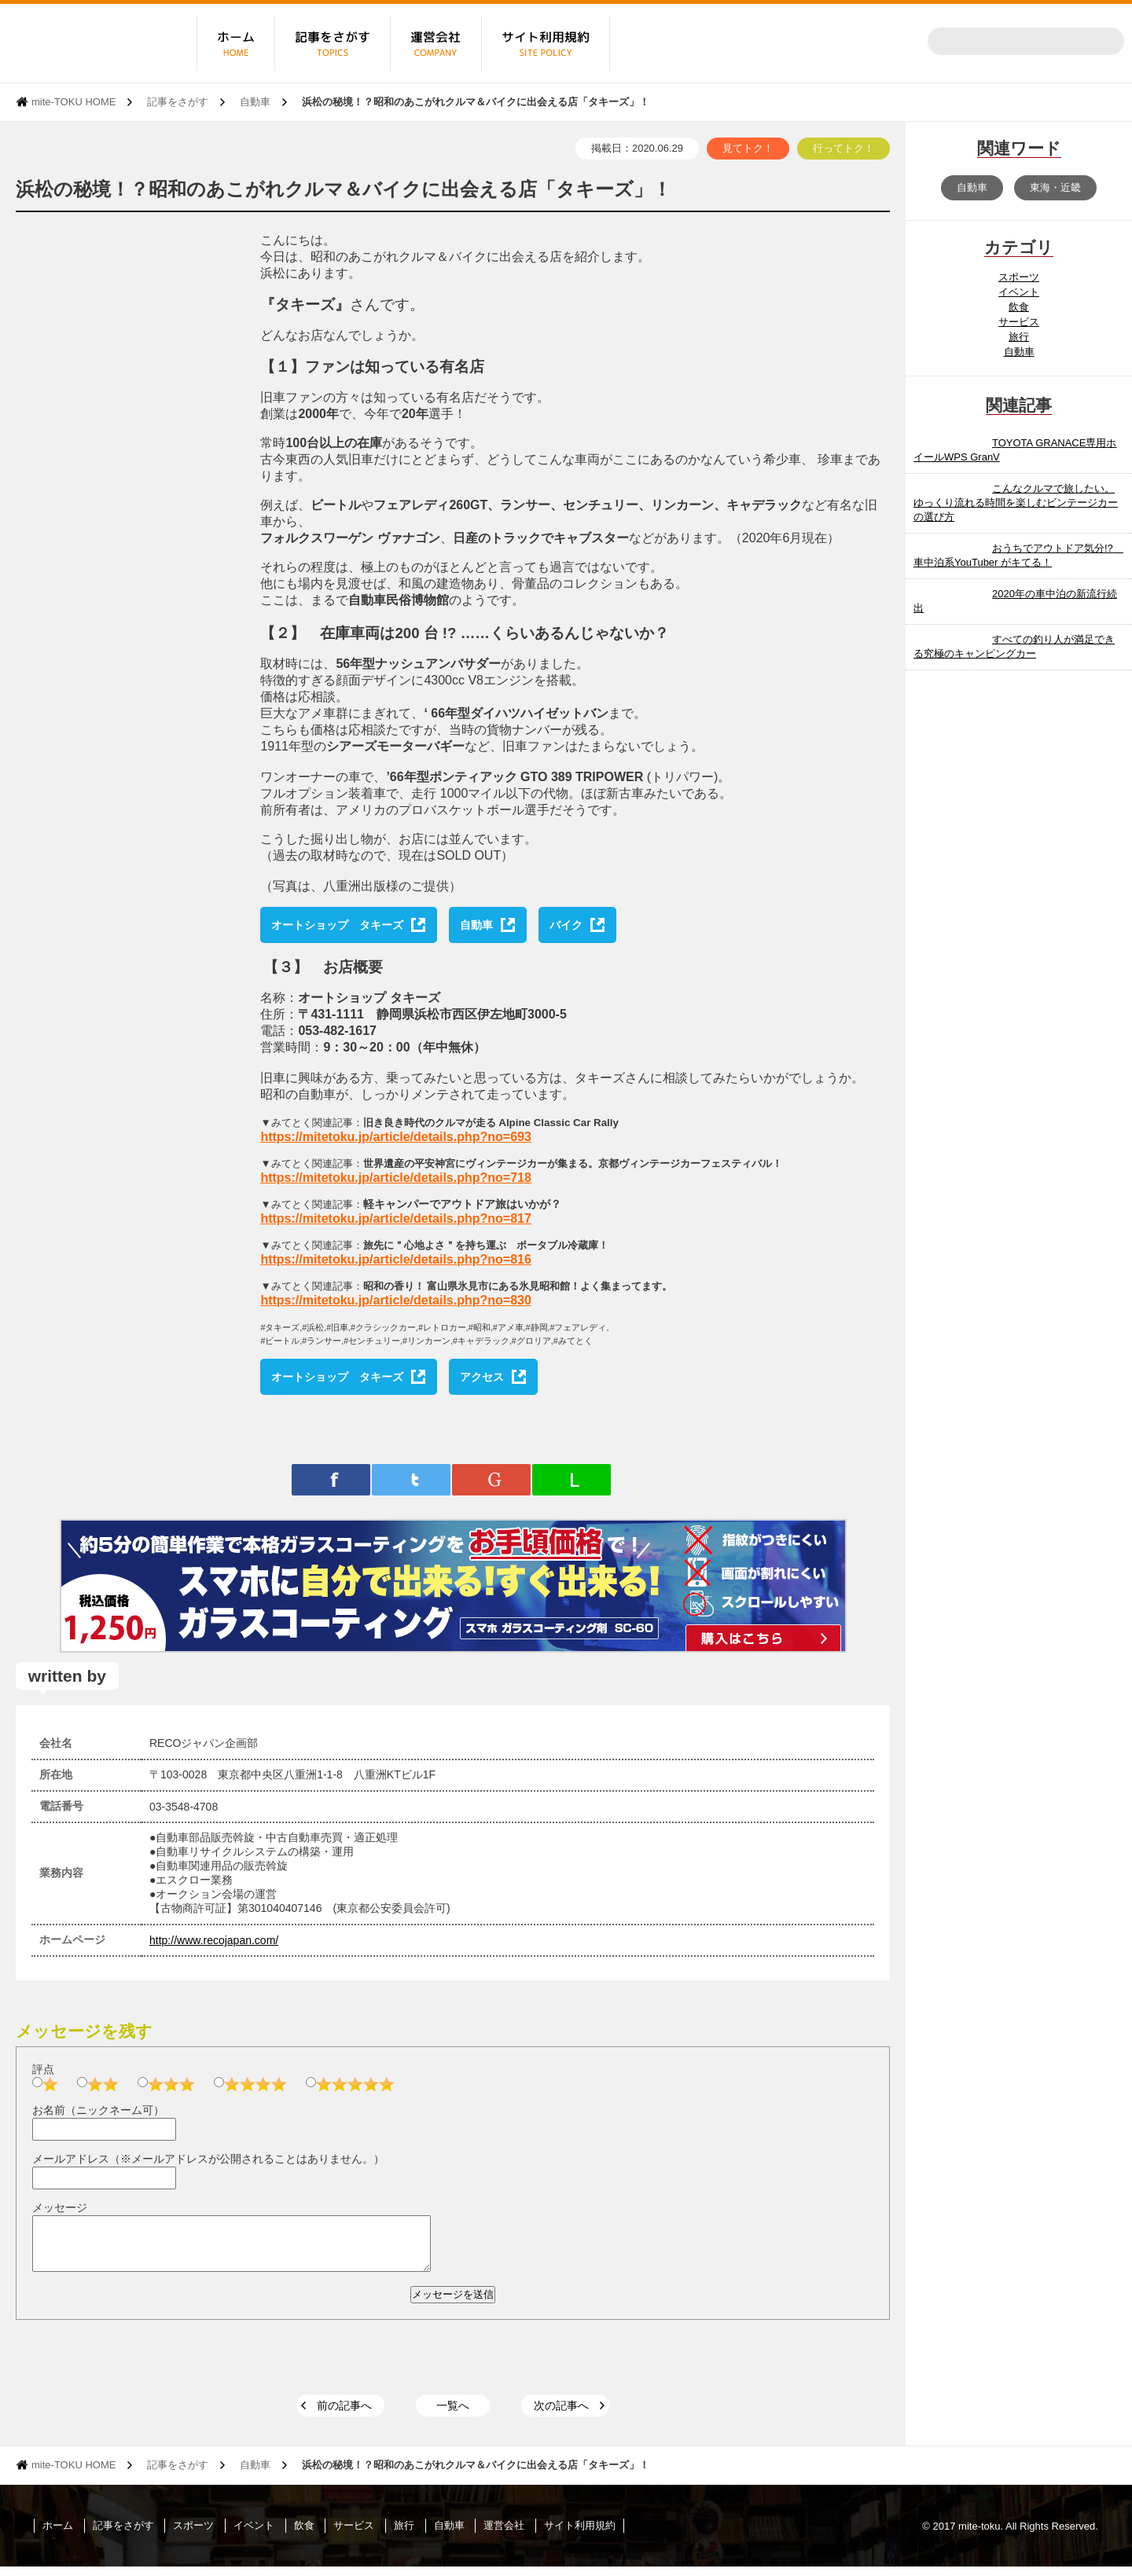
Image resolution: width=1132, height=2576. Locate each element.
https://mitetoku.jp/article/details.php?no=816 (395, 1259)
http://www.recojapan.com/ (213, 1940)
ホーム (57, 2535)
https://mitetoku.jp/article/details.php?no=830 (395, 1300)
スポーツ (1018, 277)
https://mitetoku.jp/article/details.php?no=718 (395, 1177)
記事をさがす (177, 102)
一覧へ (452, 2415)
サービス (1018, 322)
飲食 (1019, 307)
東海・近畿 (1055, 187)
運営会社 (503, 2535)
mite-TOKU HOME (73, 102)
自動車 (255, 102)
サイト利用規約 (580, 2535)
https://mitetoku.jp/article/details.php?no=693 (395, 1136)
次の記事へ (561, 2415)
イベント (1018, 292)
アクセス (482, 1377)
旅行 (1019, 337)
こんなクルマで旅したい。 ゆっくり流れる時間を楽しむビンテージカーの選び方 (1015, 503)
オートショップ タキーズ (337, 925)
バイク (566, 925)
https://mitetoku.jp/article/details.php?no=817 (395, 1218)
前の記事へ (344, 2415)
